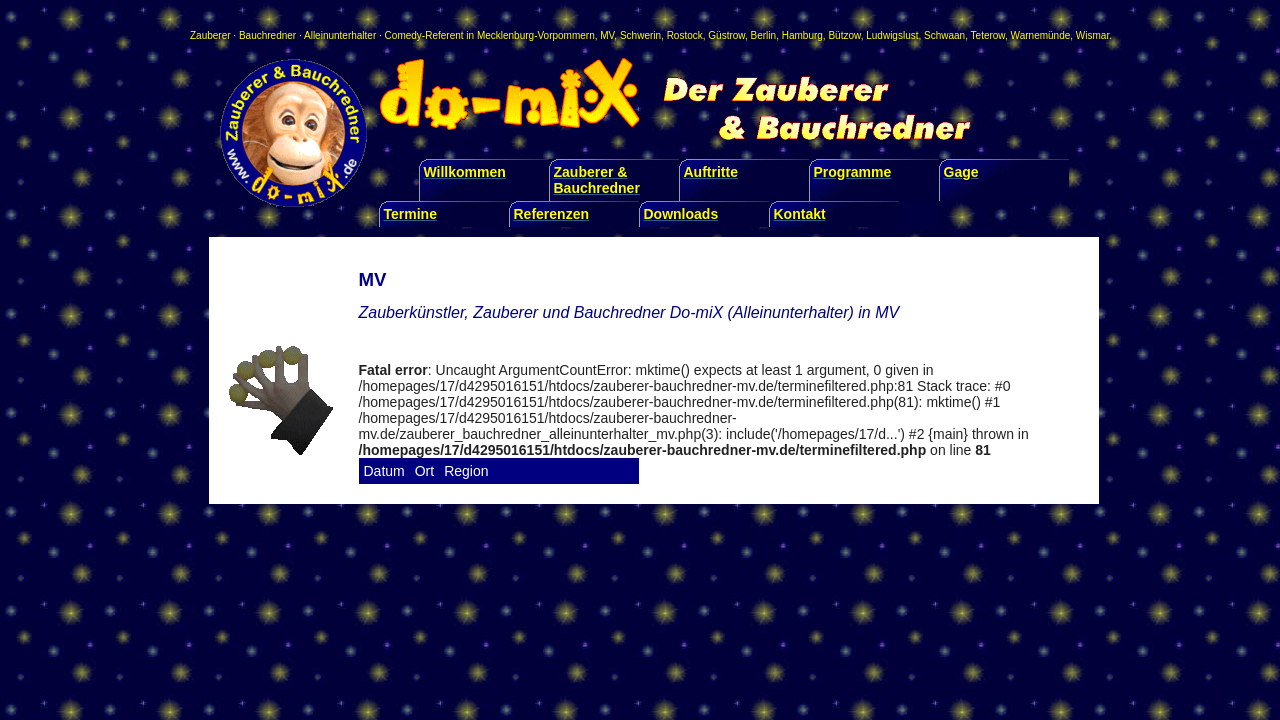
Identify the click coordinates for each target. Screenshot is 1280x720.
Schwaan (944, 35)
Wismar (1092, 35)
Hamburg (802, 35)
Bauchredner (267, 35)
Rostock (685, 35)
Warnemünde (1041, 35)
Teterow (988, 35)
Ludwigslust (892, 35)
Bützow (844, 35)
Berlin (764, 35)
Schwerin (640, 35)
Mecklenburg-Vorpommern (536, 35)
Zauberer (210, 35)
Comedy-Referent (424, 35)
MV (607, 35)
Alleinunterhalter (340, 35)
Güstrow (726, 35)
